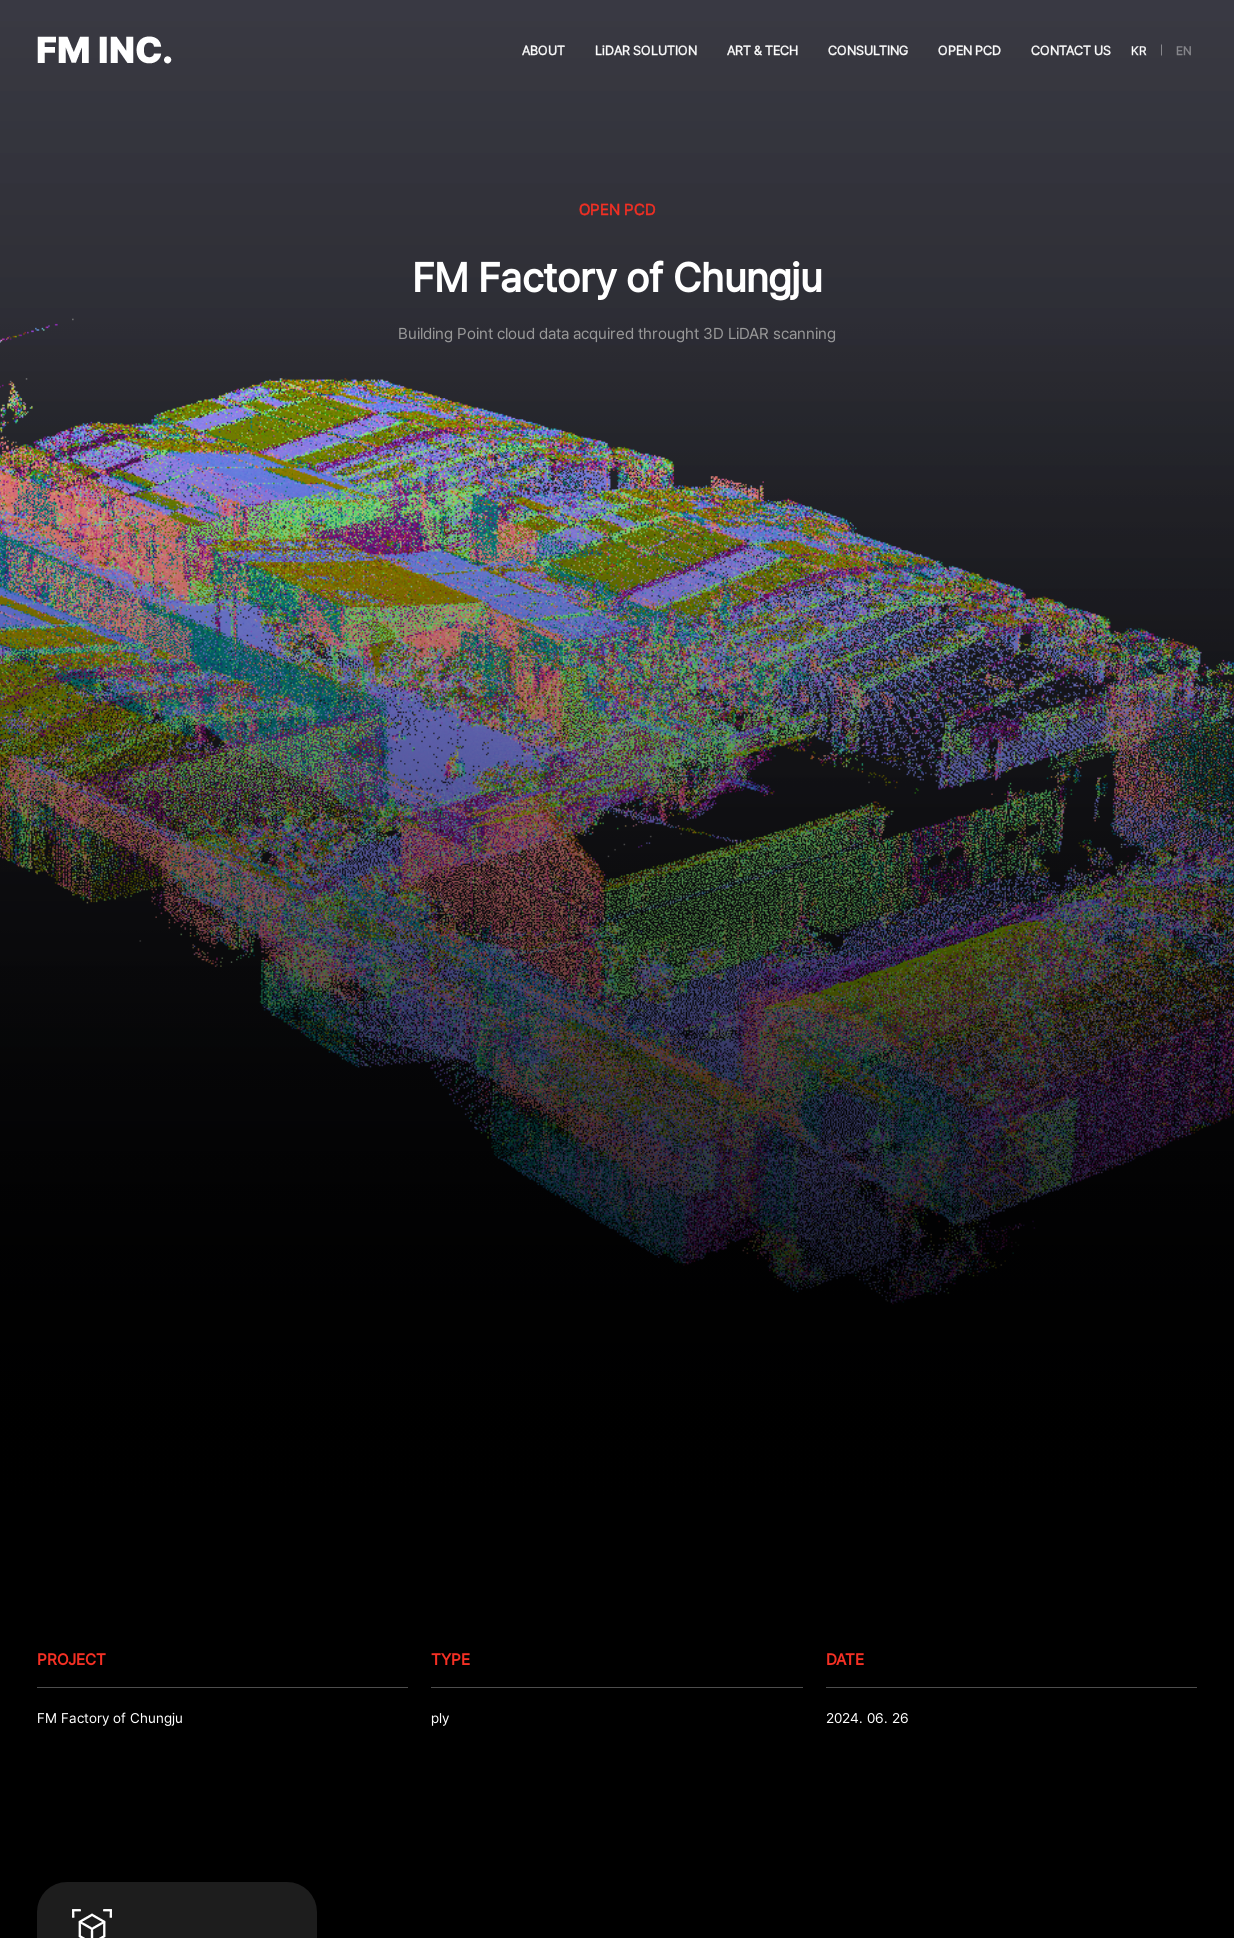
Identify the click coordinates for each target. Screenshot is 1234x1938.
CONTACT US (1071, 50)
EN (1184, 50)
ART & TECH (762, 50)
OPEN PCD (969, 50)
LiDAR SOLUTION (646, 50)
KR (1138, 50)
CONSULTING (868, 50)
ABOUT (543, 50)
